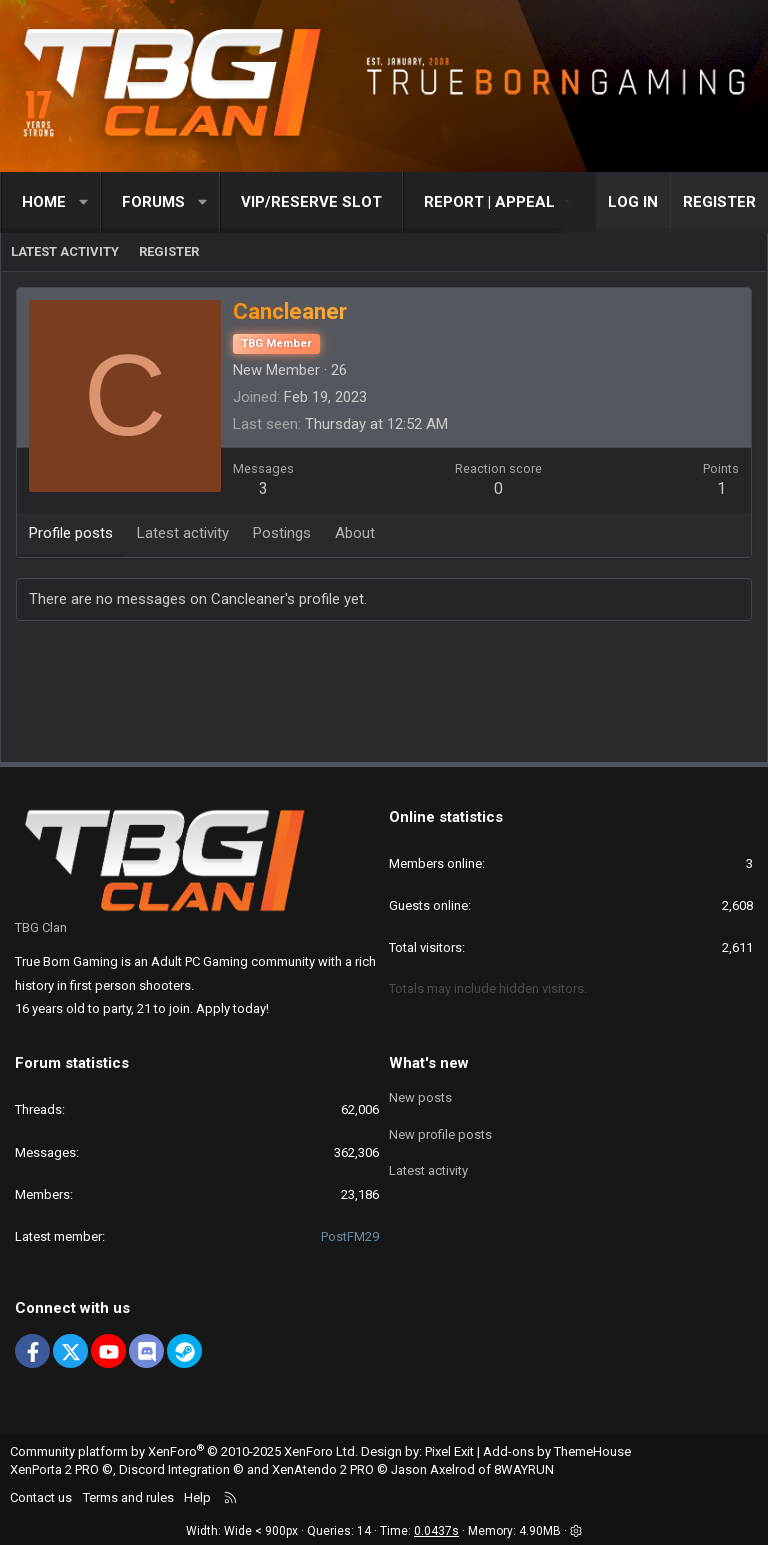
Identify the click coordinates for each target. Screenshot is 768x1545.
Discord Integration (174, 1469)
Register (169, 251)
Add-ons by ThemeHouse (557, 1451)
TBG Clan (41, 927)
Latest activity (65, 251)
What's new (429, 1063)
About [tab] (355, 533)
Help (197, 1497)
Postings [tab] (282, 533)
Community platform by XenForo (184, 1451)
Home (44, 202)
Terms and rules (128, 1497)
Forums (153, 202)
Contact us (41, 1497)
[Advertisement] (384, 696)
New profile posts (440, 1134)
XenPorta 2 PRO (54, 1469)
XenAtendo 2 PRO (323, 1469)
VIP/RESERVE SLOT (311, 202)
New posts (420, 1097)
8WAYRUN (524, 1469)
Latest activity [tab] (183, 533)
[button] (84, 202)
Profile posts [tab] (71, 533)
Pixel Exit (449, 1451)
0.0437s (436, 1531)
